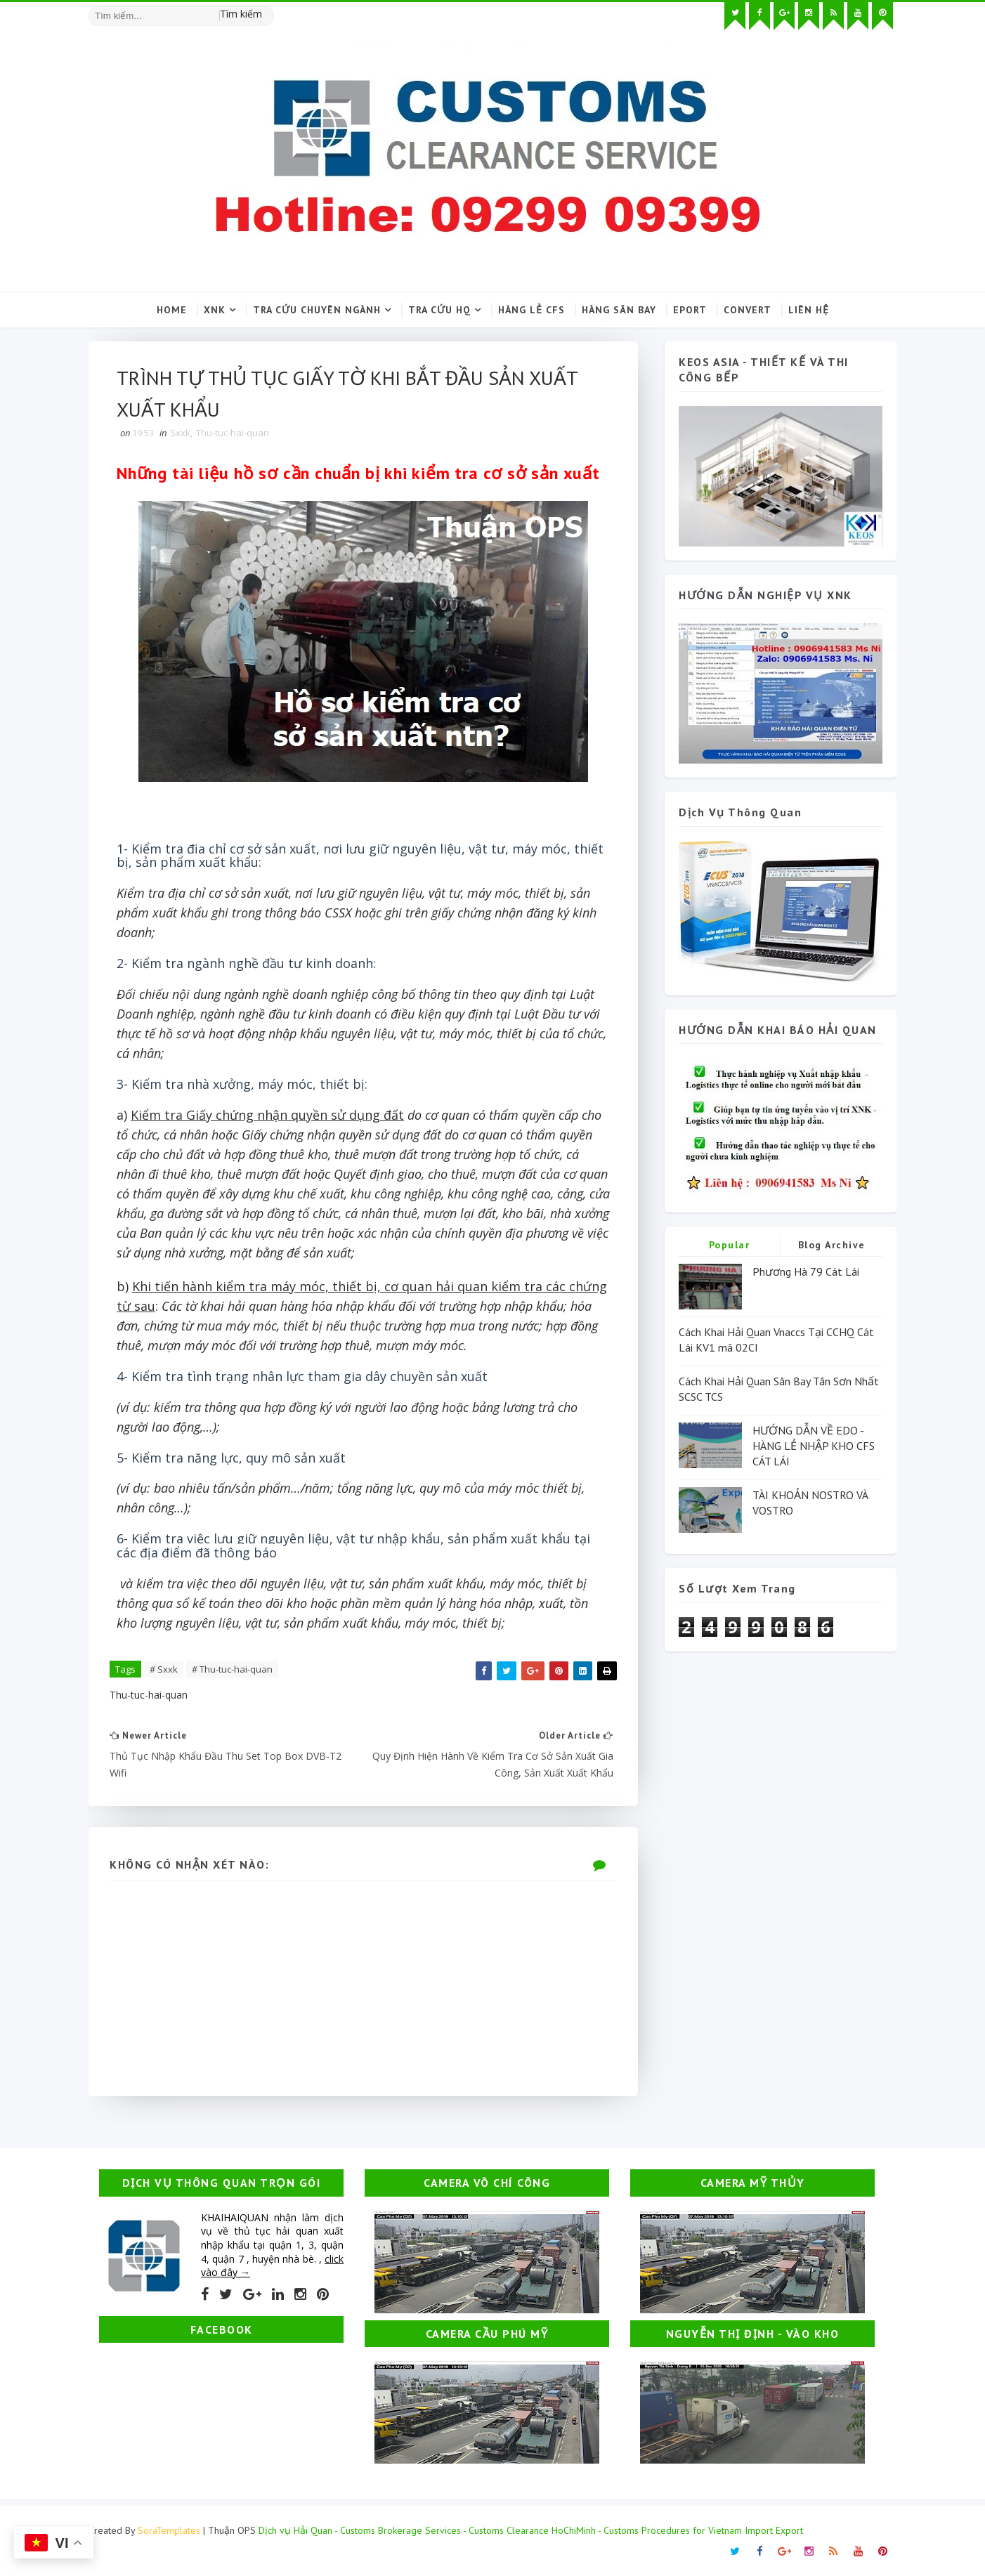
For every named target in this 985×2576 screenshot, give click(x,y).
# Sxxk (164, 1669)
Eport (690, 309)
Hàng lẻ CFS (531, 309)
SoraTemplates (169, 2530)
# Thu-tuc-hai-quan (232, 1669)
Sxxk (180, 432)
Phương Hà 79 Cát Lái (805, 1271)
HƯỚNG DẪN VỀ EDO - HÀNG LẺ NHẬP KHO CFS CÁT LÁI (813, 1446)
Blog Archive (832, 1244)
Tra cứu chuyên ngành (317, 309)
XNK (215, 309)
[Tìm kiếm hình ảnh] (267, 10)
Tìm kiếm (241, 13)
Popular (729, 1244)
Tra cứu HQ (439, 309)
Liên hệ (808, 309)
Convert (747, 309)
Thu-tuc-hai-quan (232, 432)
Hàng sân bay (619, 309)
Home (172, 309)
